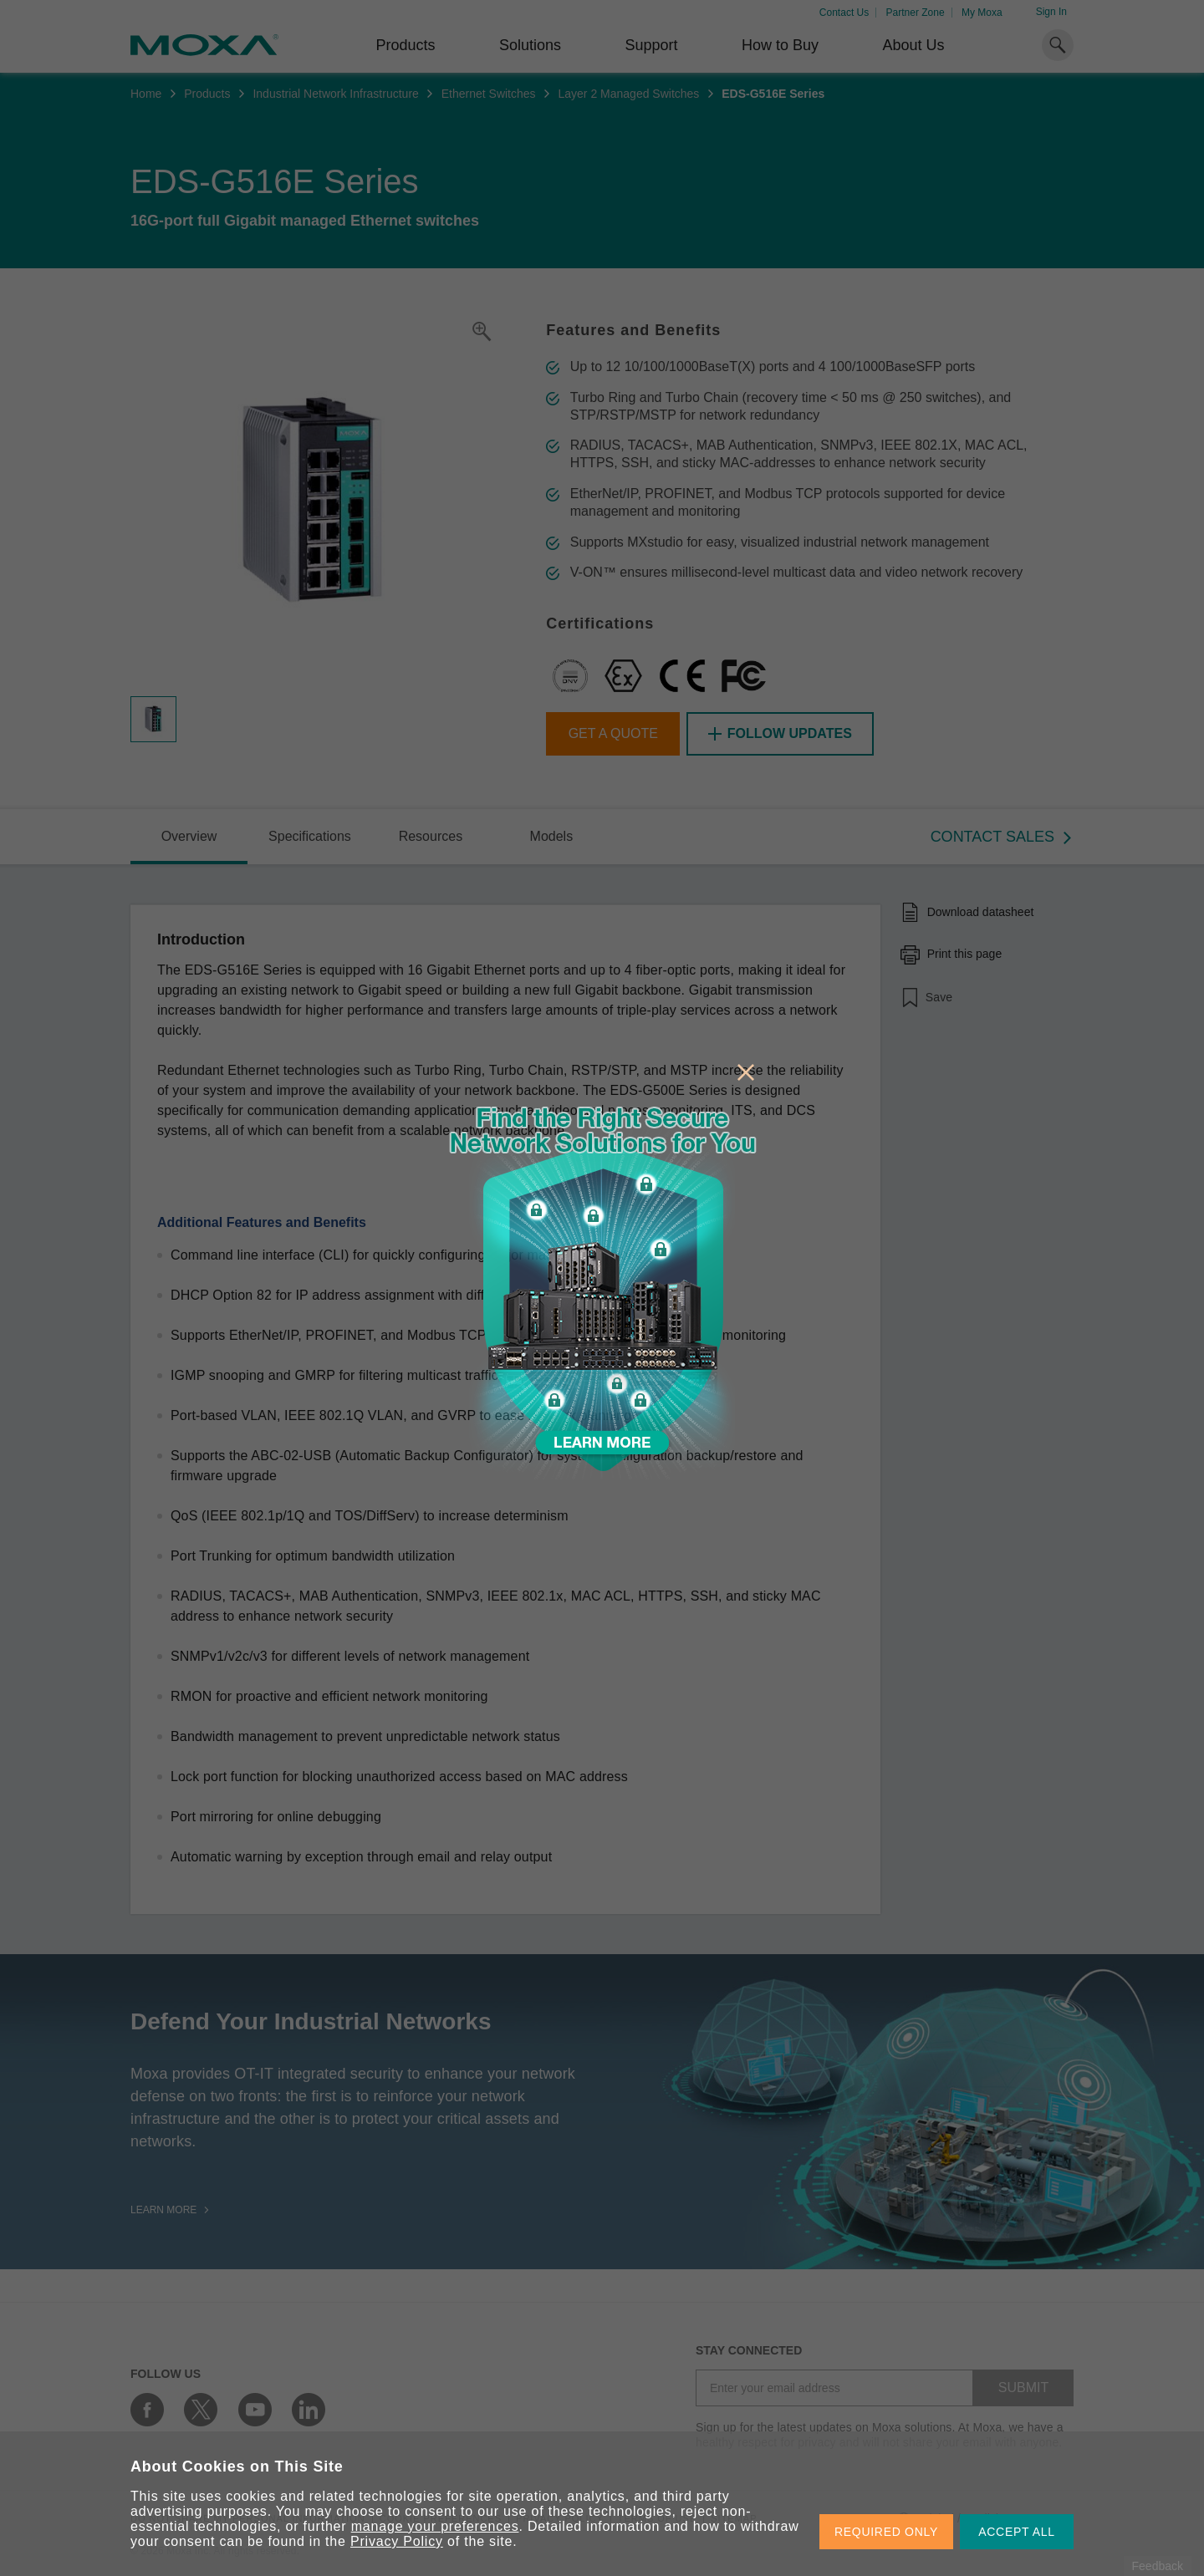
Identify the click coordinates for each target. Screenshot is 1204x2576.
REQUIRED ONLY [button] (886, 2531)
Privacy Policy (396, 2541)
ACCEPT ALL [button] (1016, 2531)
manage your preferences (435, 2526)
